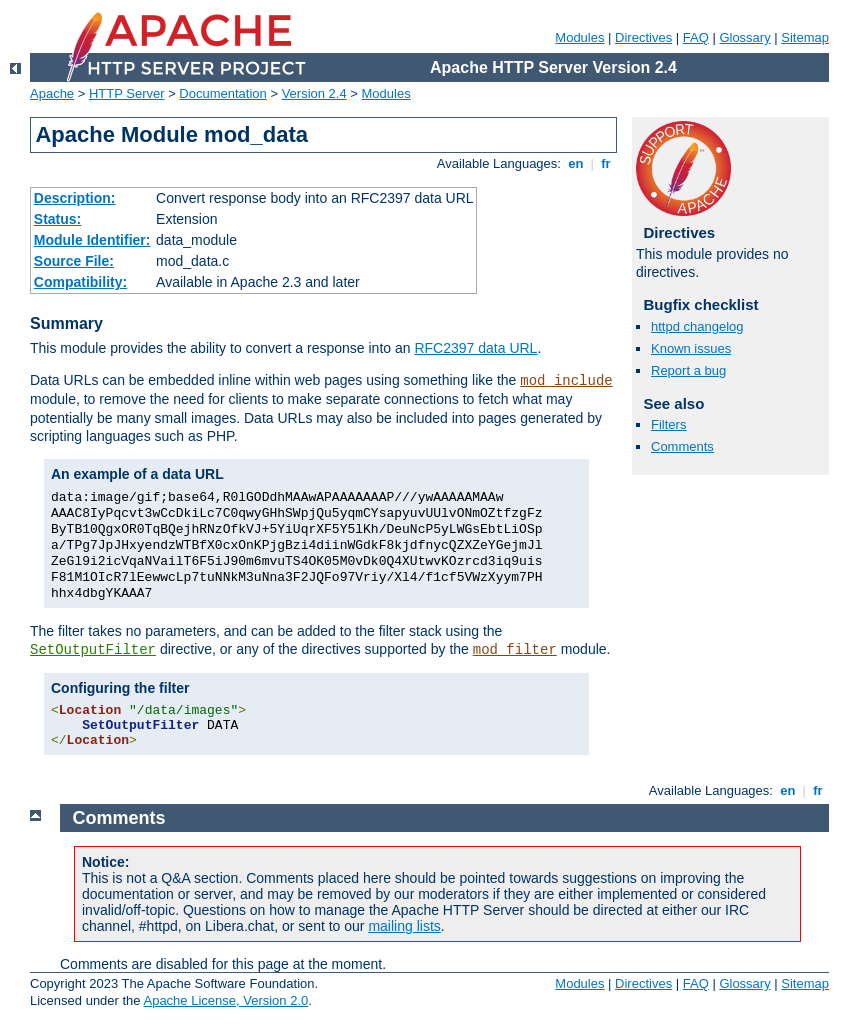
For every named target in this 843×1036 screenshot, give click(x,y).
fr (606, 163)
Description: (75, 198)
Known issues (691, 348)
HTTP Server (127, 93)
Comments (682, 446)
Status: (57, 219)
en (576, 163)
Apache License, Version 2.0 (225, 1000)
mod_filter (515, 650)
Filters (668, 424)
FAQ (696, 37)
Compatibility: (80, 282)
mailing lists (404, 926)
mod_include (566, 381)
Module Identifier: (92, 240)
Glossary (744, 37)
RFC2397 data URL (475, 348)
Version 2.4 (314, 93)
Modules (579, 37)
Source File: (74, 261)
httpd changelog (697, 326)
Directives (643, 37)
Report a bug (688, 370)
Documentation (222, 93)
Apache (52, 93)
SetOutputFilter (93, 650)
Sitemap (805, 37)
